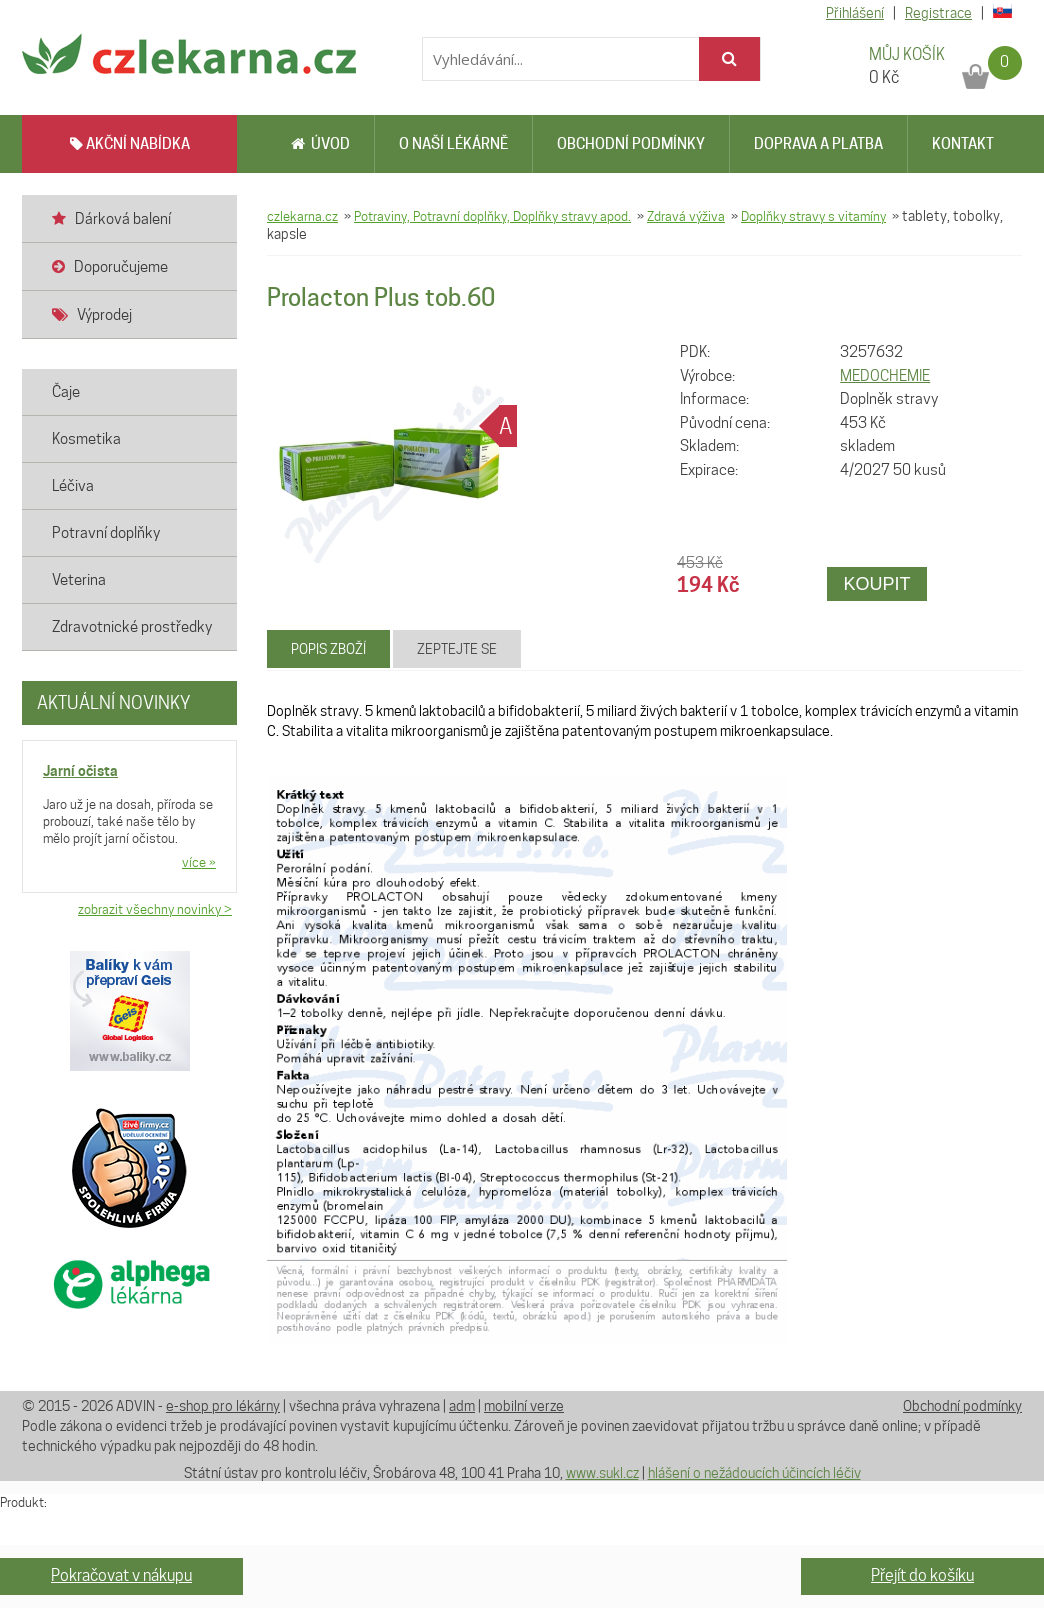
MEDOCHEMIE (885, 376)
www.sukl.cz (602, 1473)
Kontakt (963, 144)
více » (199, 862)
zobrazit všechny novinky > (155, 909)
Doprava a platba (818, 144)
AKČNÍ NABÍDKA (130, 144)
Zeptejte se (457, 649)
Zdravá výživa (686, 216)
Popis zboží (328, 649)
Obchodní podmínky (631, 144)
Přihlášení (855, 13)
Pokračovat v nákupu (121, 1575)
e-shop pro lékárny (223, 1406)
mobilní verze (524, 1406)
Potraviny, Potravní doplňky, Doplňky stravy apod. (492, 216)
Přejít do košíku (922, 1575)
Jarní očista (80, 770)
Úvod (320, 144)
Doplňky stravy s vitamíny (813, 216)
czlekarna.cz (302, 216)
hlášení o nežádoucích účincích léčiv (754, 1473)
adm (462, 1406)
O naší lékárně (453, 144)
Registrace (938, 13)
